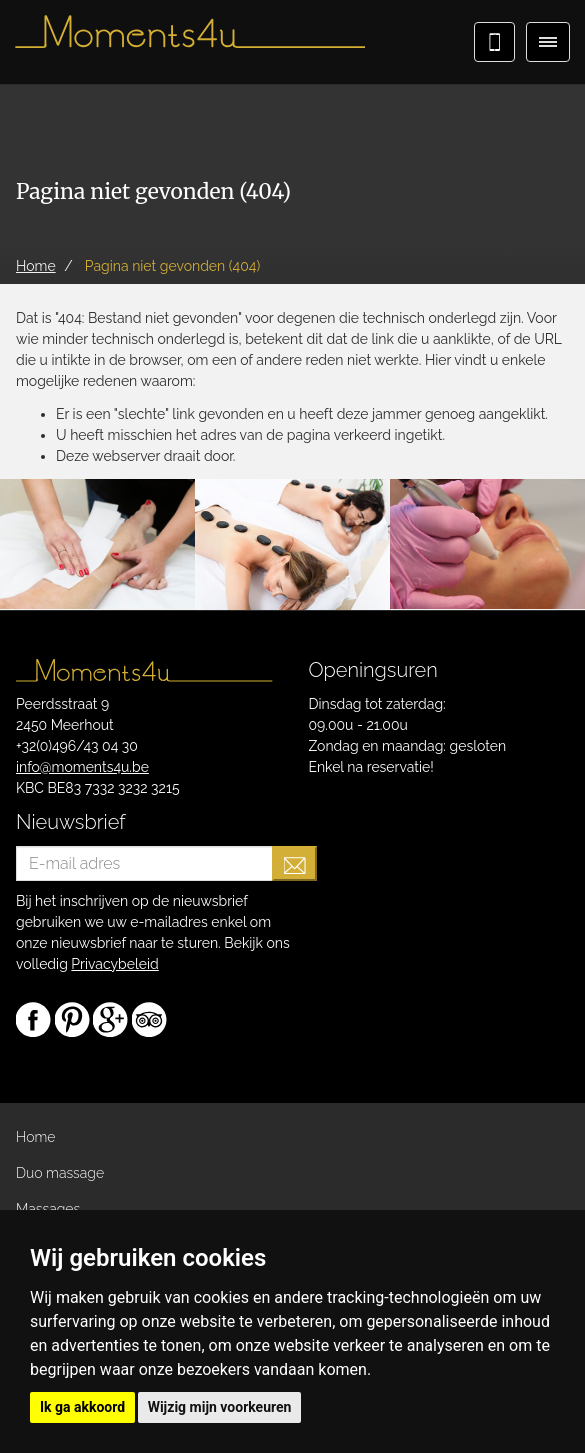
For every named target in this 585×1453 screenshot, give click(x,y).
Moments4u (190, 40)
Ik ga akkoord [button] (82, 1407)
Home (35, 1137)
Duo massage (60, 1173)
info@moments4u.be (82, 767)
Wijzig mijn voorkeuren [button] (220, 1407)
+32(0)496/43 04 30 (77, 746)
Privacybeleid (114, 964)
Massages (48, 1209)
